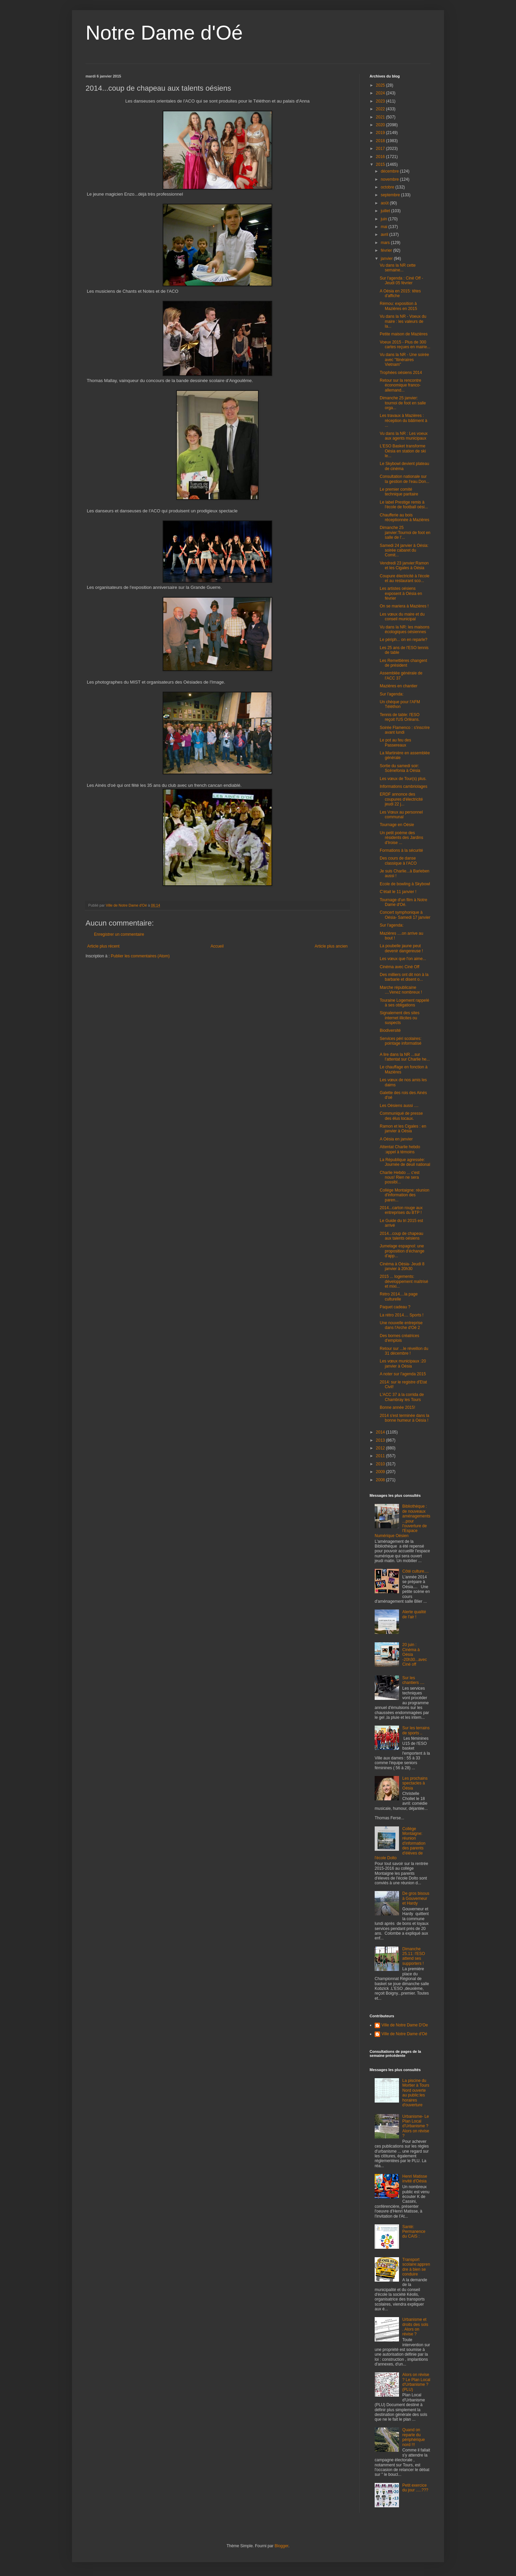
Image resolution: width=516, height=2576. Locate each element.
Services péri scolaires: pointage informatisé (400, 1041)
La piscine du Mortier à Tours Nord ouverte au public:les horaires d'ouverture (415, 2092)
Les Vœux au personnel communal (401, 814)
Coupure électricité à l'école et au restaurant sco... (404, 578)
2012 (381, 1448)
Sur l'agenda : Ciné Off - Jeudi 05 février (401, 280)
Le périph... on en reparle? (403, 639)
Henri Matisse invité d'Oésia (414, 2178)
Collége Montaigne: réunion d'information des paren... (404, 1195)
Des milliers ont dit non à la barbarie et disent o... (404, 977)
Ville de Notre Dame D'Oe (404, 2025)
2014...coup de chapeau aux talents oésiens (401, 1236)
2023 (381, 101)
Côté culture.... (415, 1571)
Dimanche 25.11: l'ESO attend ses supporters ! (413, 1956)
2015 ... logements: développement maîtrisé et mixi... (404, 1281)
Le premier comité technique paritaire (399, 491)
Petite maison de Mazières (403, 334)
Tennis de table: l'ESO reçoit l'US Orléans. (400, 717)
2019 (381, 132)
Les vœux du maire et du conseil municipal (402, 616)
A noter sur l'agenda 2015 (403, 1374)
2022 (381, 109)
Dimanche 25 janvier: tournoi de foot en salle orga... (403, 403)
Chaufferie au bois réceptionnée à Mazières (404, 517)
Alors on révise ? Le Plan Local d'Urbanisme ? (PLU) (416, 2382)
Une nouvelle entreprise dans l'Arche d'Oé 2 (401, 1325)
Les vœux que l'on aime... (403, 958)
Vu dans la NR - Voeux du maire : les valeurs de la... (403, 321)
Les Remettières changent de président (403, 663)
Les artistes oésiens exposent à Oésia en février (401, 593)
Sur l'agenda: (391, 694)
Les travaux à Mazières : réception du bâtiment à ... (403, 420)
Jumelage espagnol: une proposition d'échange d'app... (402, 1251)
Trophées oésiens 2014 (401, 372)
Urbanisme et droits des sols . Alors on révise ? (415, 2326)
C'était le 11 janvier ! (398, 891)
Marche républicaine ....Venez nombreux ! (401, 990)
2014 (381, 1432)
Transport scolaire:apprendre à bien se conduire (416, 2267)
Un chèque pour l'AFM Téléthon (400, 704)
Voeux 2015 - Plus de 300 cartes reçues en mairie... (405, 344)
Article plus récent (103, 946)
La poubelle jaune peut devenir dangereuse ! (401, 948)
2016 (381, 156)
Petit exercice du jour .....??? (415, 2487)
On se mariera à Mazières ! (404, 606)
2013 (381, 1440)
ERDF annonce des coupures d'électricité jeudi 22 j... (401, 799)
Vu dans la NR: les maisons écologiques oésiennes (404, 629)
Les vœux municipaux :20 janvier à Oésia (403, 1363)
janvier (387, 258)
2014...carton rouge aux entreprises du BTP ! (401, 1210)
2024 (381, 93)
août (385, 203)
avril (385, 234)
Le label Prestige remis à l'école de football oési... (404, 504)
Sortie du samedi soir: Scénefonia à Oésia (400, 768)
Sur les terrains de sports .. (416, 1730)
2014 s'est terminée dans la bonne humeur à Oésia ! (404, 1418)
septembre (391, 195)
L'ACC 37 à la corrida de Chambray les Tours (402, 1397)
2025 (381, 85)
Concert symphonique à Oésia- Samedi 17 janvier (405, 914)
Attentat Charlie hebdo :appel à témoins (400, 1149)
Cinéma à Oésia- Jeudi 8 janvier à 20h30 (402, 1266)
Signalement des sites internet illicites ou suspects (399, 1018)
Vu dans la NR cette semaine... (398, 267)
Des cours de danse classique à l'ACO (398, 860)
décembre (390, 171)
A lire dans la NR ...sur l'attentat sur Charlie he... (405, 1057)
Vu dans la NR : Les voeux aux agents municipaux (404, 436)
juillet (386, 210)
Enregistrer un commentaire (119, 934)
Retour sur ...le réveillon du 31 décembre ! (404, 1351)
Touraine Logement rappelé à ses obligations (404, 1002)
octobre (388, 187)
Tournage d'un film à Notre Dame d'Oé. (403, 902)
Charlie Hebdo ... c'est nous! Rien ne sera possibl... (400, 1177)
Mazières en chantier (398, 686)
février (387, 250)
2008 (381, 1480)
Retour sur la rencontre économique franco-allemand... (400, 385)
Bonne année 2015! (397, 1407)
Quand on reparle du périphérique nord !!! (413, 2437)
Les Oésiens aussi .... (399, 1105)
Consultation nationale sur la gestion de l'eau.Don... (404, 479)
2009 (381, 1471)
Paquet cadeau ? (395, 1307)
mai (385, 226)
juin (384, 219)
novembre (390, 179)
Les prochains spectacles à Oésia (415, 1783)
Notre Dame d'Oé (164, 32)
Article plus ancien (331, 946)
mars (386, 242)
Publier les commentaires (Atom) (140, 956)
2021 (381, 117)
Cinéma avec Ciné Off (399, 966)
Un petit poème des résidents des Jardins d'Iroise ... (401, 837)
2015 (381, 164)
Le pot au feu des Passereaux (395, 742)
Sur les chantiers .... (413, 1680)
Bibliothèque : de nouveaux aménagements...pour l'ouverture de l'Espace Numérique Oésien (402, 1521)
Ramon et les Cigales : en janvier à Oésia (403, 1128)
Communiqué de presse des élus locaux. (401, 1115)
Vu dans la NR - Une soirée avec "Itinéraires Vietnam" (404, 359)
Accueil (217, 946)
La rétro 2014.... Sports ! (401, 1315)
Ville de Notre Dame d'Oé (404, 2033)
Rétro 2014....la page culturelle (399, 1296)
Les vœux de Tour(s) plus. (403, 778)
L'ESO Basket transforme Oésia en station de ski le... (403, 451)
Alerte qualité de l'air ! (414, 1614)
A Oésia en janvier (396, 1139)
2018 (381, 140)
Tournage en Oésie (397, 824)
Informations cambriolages (403, 786)
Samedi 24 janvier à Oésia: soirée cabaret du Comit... (404, 550)
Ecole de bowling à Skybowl (405, 884)
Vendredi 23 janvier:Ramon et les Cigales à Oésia (404, 565)
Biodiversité (390, 1030)
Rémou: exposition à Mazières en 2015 (398, 306)
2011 (381, 1455)
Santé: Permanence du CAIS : (413, 2231)
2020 (381, 125)
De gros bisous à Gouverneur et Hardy (415, 1898)
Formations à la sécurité (401, 850)
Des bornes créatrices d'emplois (399, 1338)
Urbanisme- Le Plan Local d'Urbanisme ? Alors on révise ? (415, 2126)
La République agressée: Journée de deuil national (405, 1162)
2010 (381, 1464)
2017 (381, 148)
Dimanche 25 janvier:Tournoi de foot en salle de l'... (405, 532)
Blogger (281, 2546)
